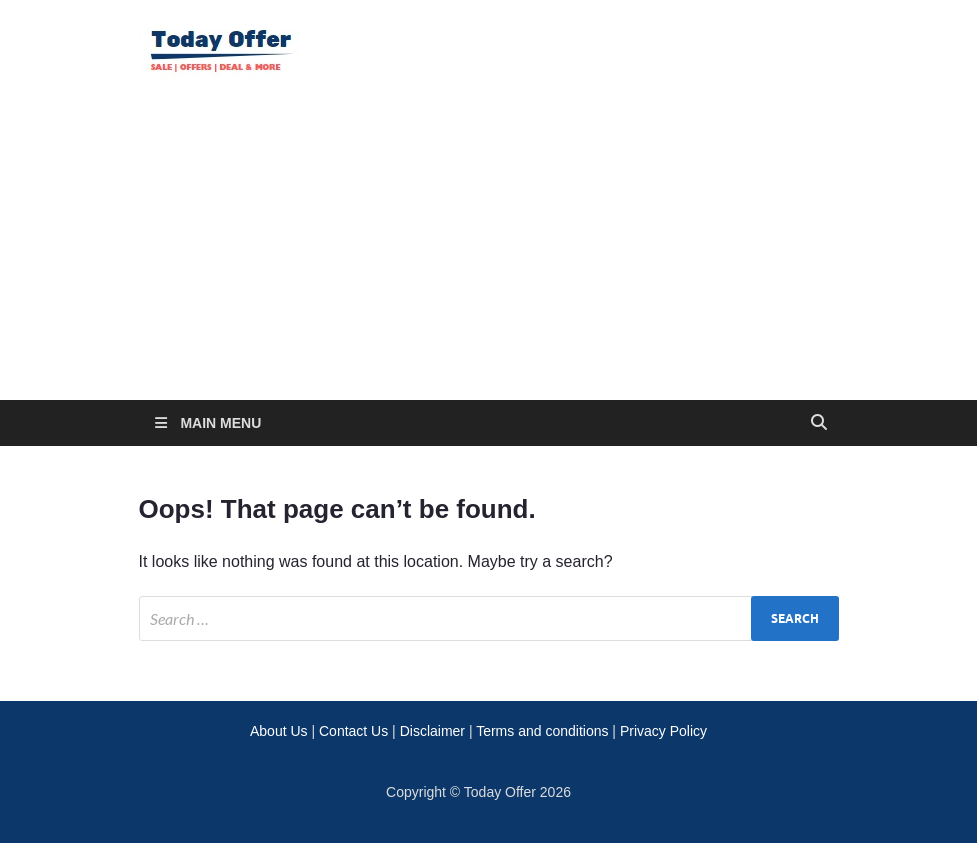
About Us (279, 731)
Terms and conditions (542, 731)
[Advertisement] (488, 250)
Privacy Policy (663, 731)
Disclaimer (432, 731)
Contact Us (353, 731)
